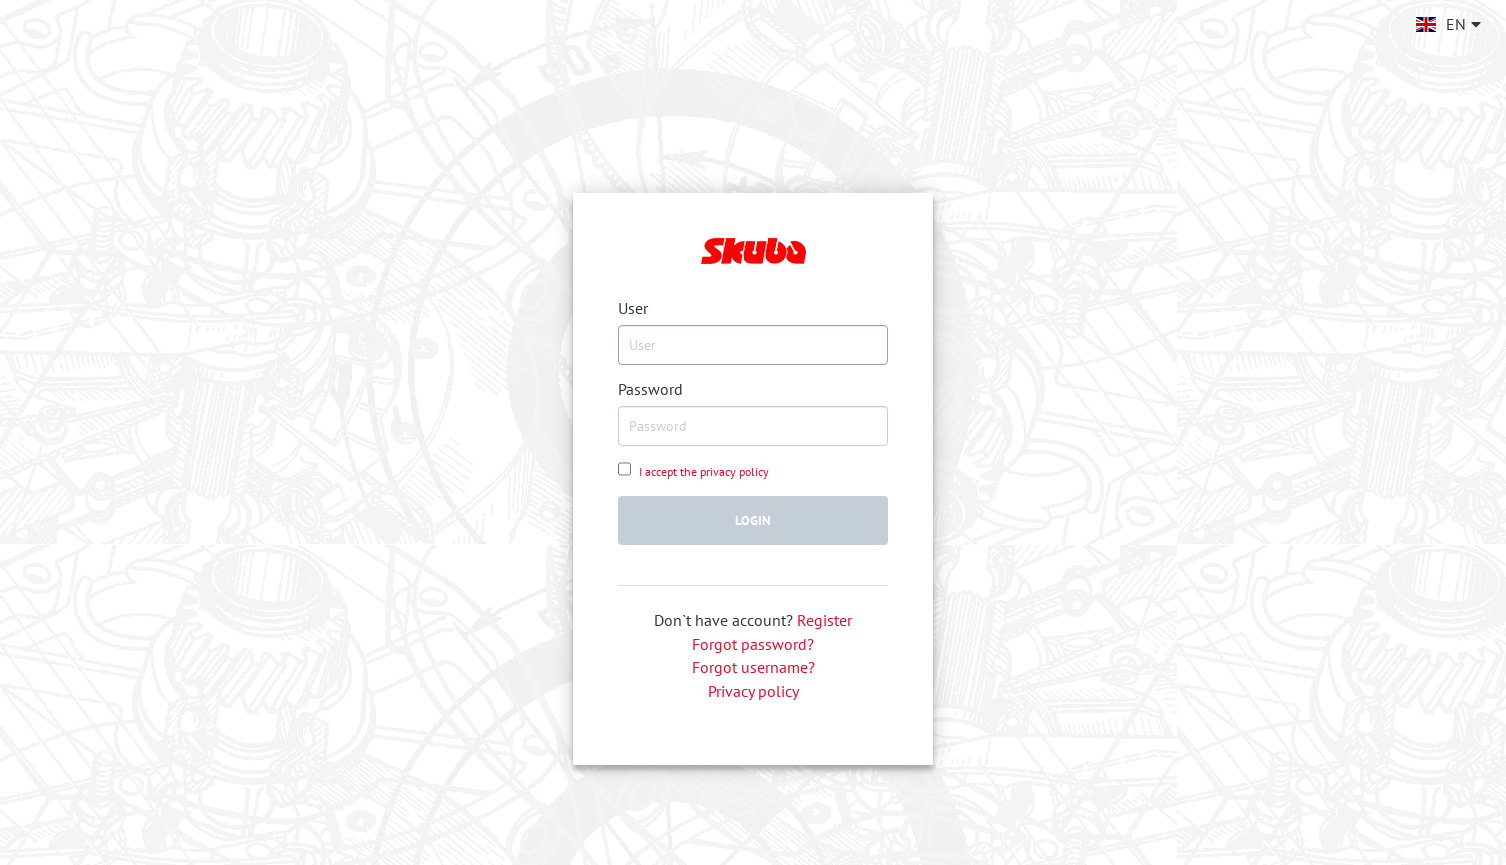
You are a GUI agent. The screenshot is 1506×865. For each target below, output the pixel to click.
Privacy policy (753, 691)
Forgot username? (753, 667)
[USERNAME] (753, 345)
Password (650, 389)
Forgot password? (753, 644)
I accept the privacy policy (702, 471)
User (633, 308)
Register (824, 620)
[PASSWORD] (753, 426)
